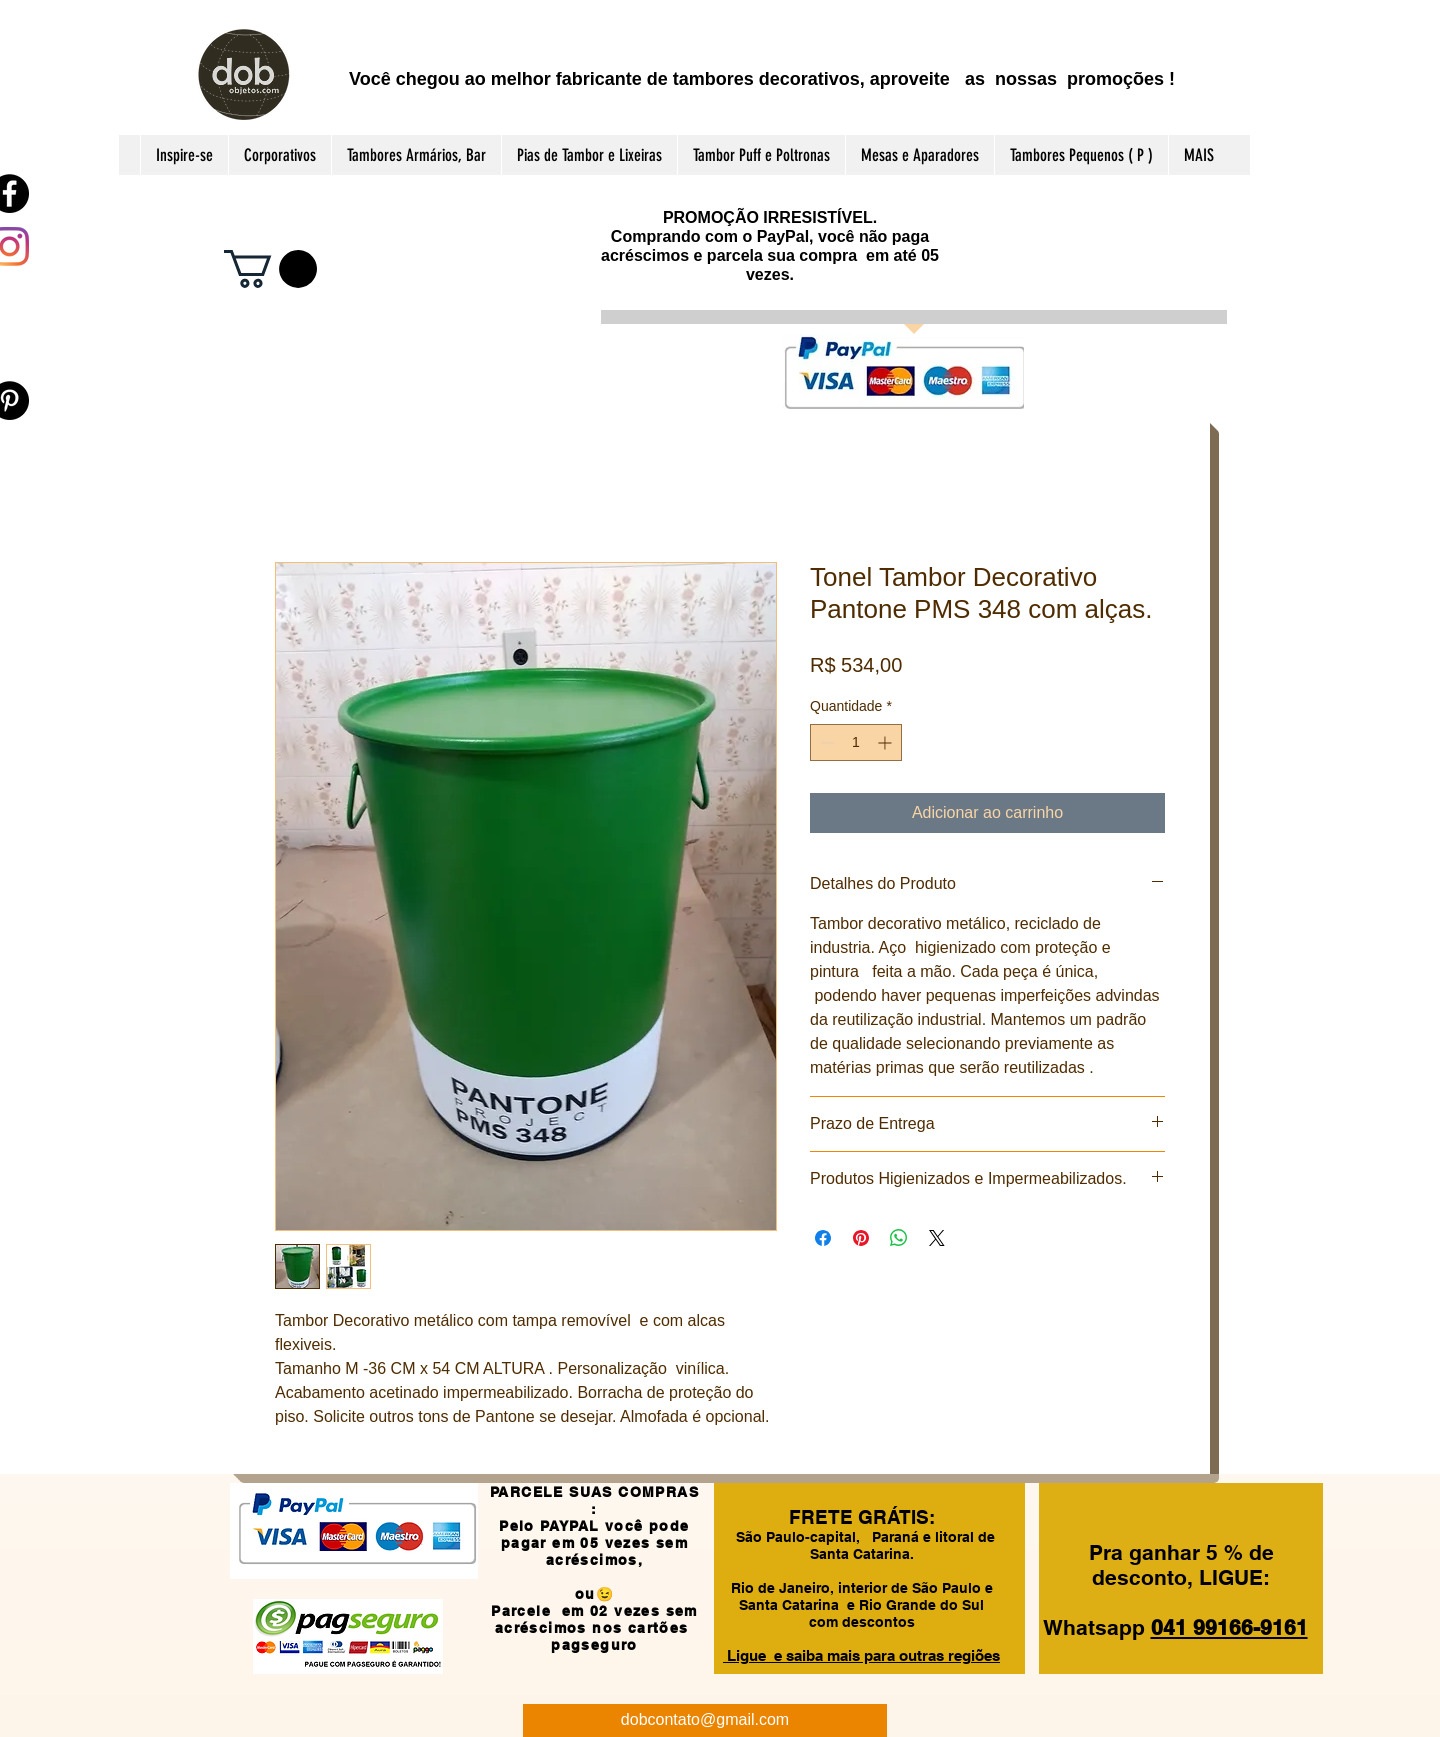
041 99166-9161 (1229, 1627)
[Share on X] (937, 1238)
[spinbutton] (856, 742)
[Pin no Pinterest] (861, 1238)
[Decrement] (825, 742)
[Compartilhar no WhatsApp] (899, 1238)
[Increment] (886, 742)
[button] (270, 269)
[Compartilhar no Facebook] (823, 1238)
